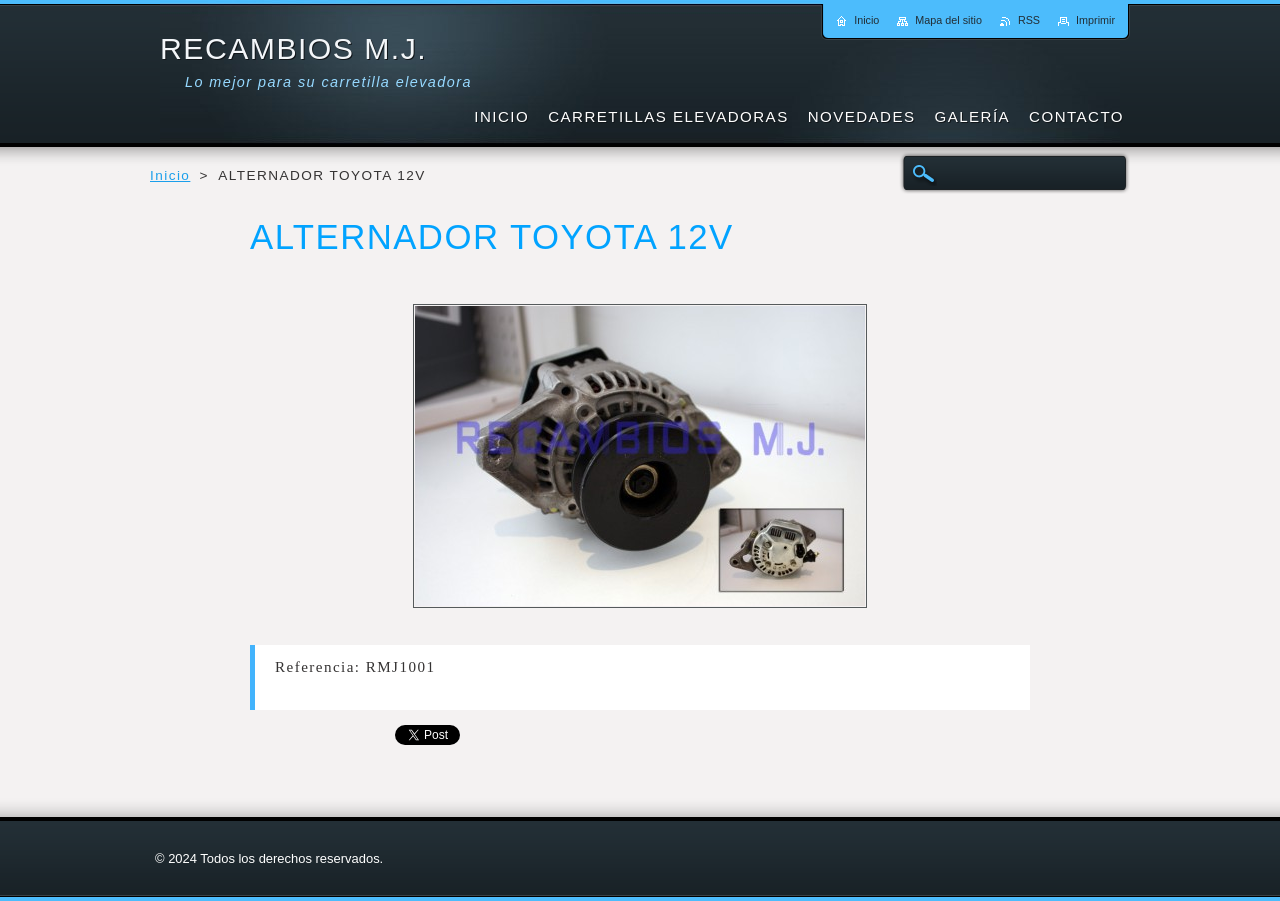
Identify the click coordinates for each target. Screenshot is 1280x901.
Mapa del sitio (948, 20)
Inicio (170, 175)
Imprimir (1095, 20)
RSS (1029, 20)
